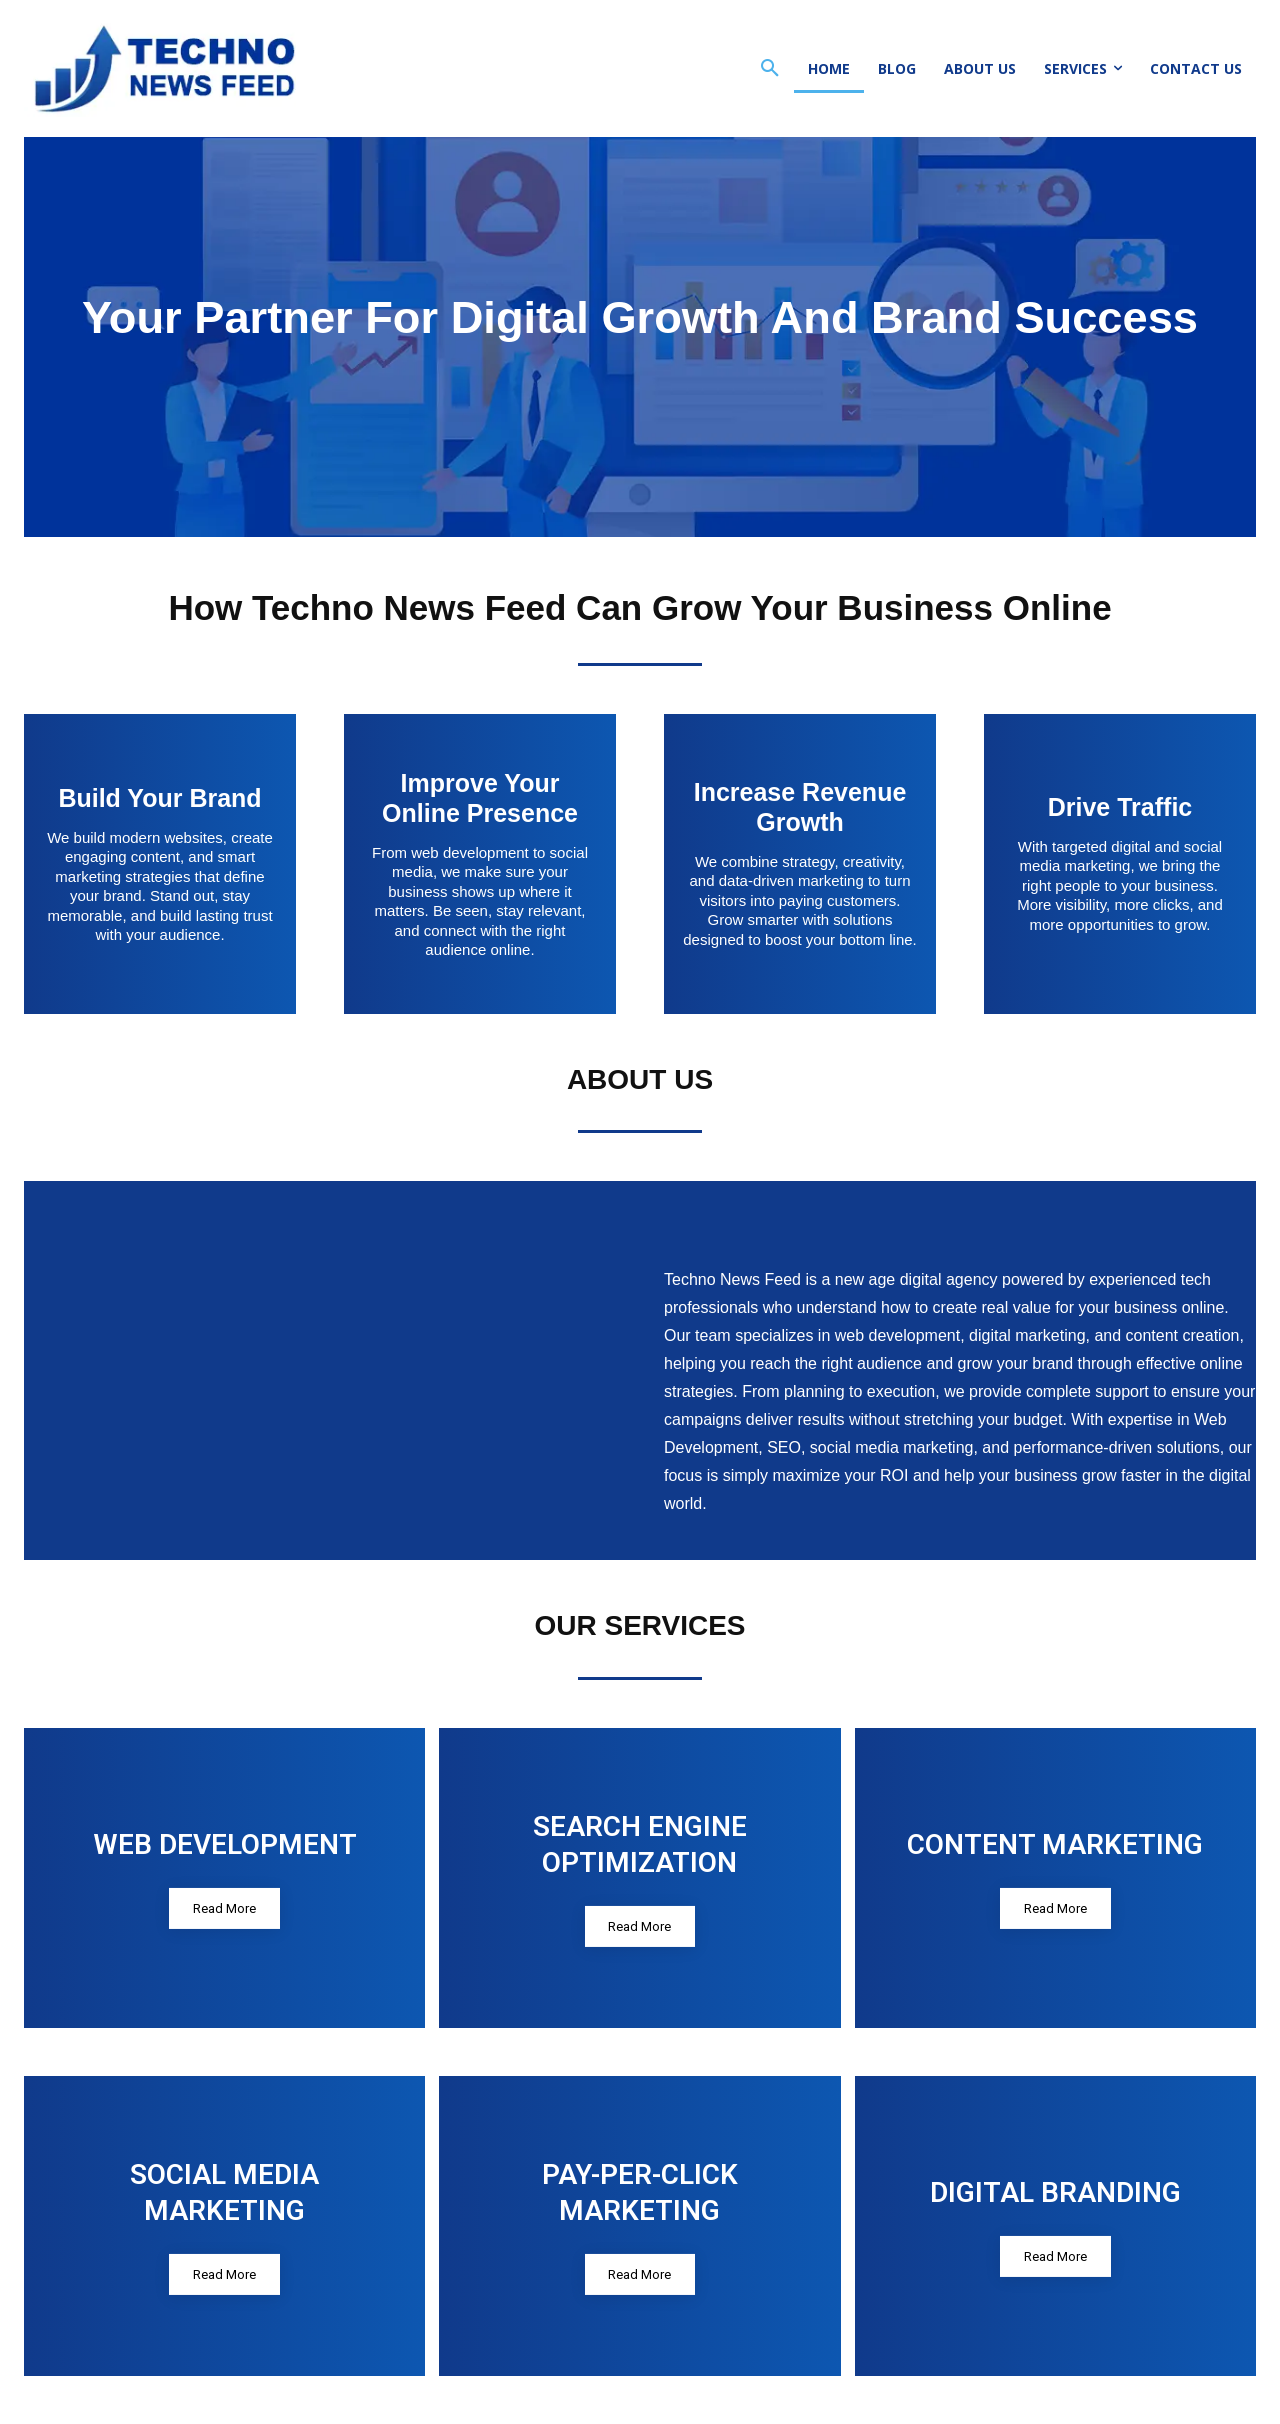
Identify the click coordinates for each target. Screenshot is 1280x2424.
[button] (770, 69)
